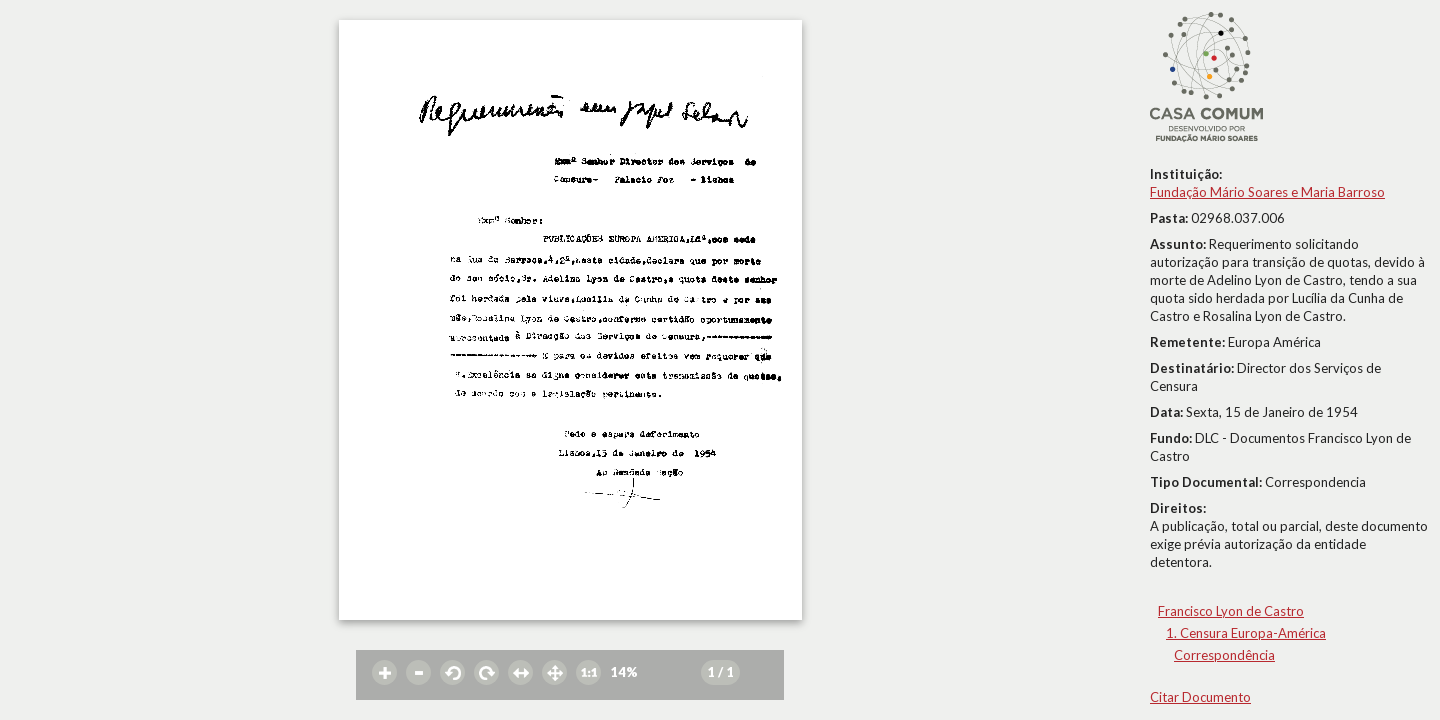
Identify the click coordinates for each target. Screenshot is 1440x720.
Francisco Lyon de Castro (1231, 611)
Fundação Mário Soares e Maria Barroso (1267, 192)
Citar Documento (1200, 697)
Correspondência (1224, 655)
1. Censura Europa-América (1246, 633)
